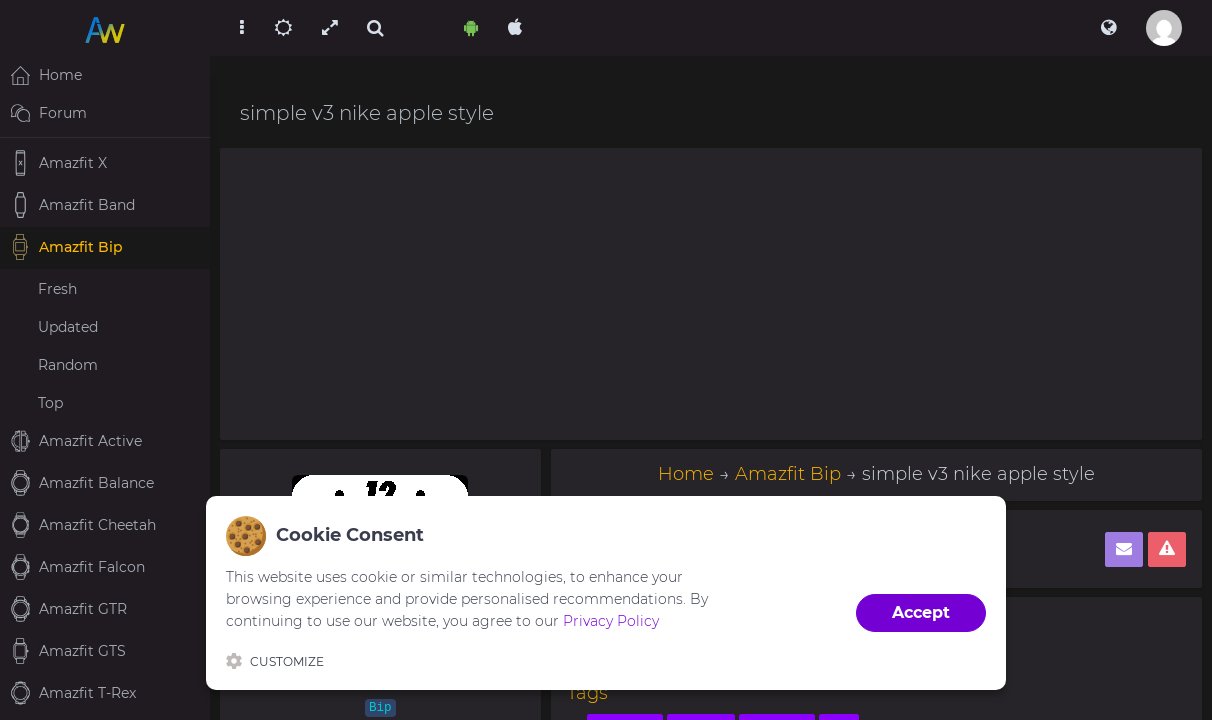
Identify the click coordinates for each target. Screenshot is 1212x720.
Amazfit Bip (788, 474)
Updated (68, 327)
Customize (275, 661)
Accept (921, 612)
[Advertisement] (711, 294)
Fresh (57, 289)
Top (50, 403)
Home (686, 474)
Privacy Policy (611, 621)
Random (68, 365)
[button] (1108, 28)
